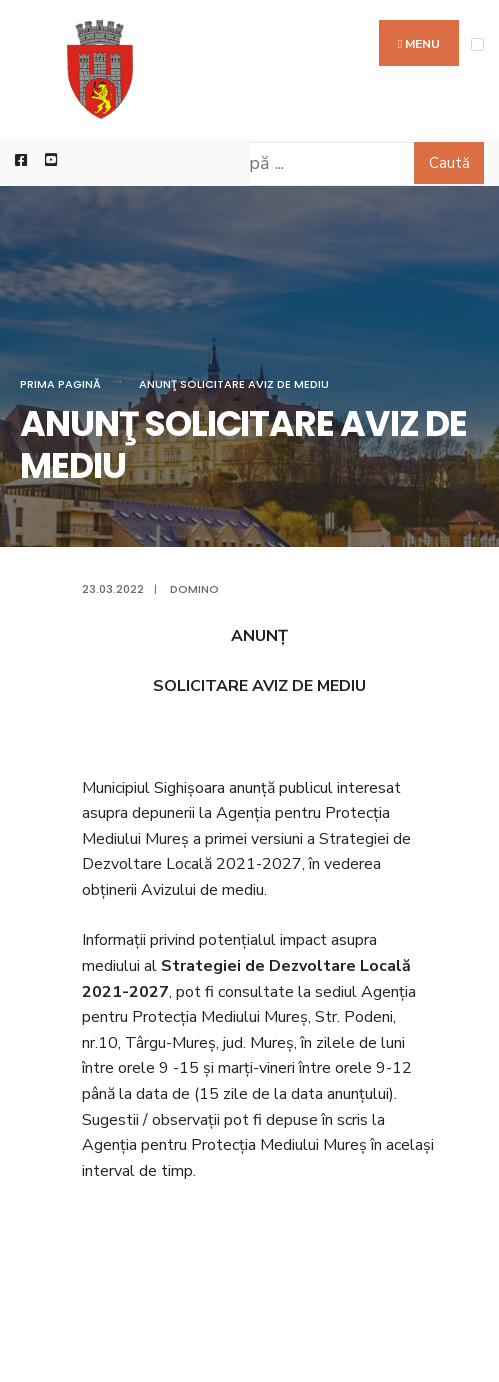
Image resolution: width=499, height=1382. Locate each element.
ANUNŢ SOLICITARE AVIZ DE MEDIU (234, 384)
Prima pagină (60, 384)
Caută (449, 163)
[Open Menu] (477, 44)
